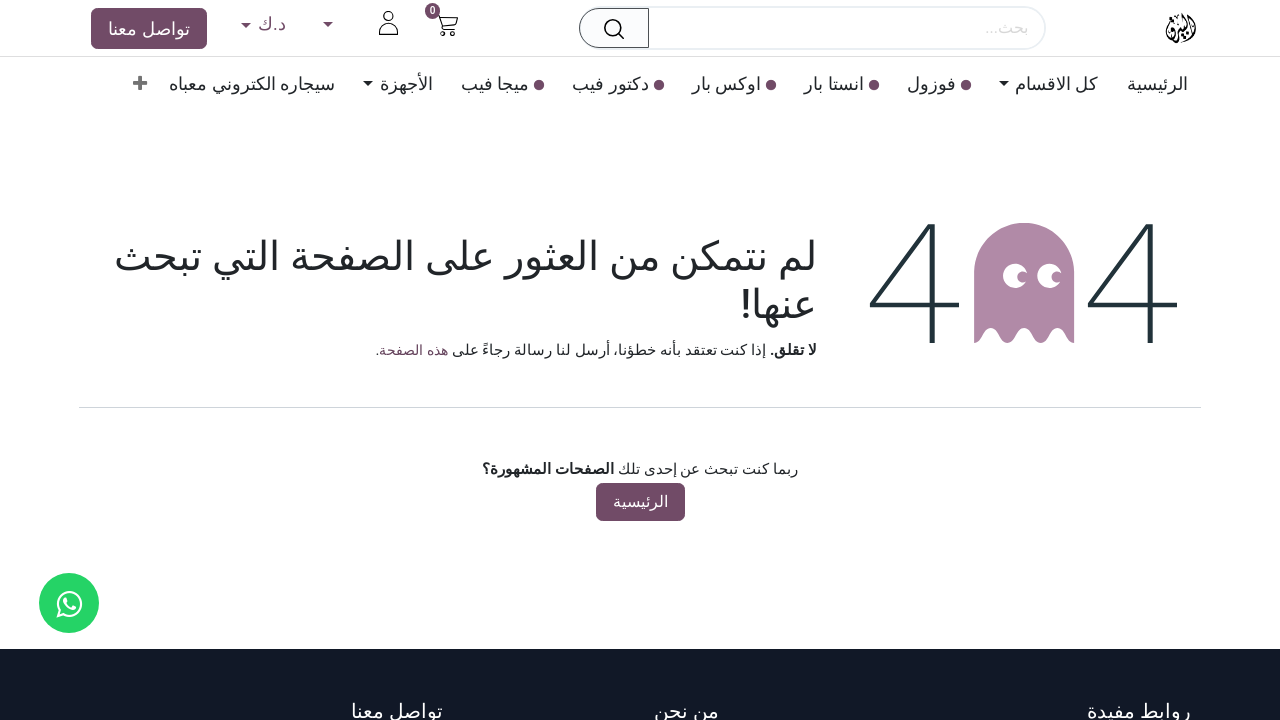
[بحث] (608, 28)
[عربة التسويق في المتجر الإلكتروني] (446, 22)
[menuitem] (1150, 84)
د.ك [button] (269, 23)
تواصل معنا (148, 28)
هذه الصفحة (413, 350)
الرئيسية (640, 501)
